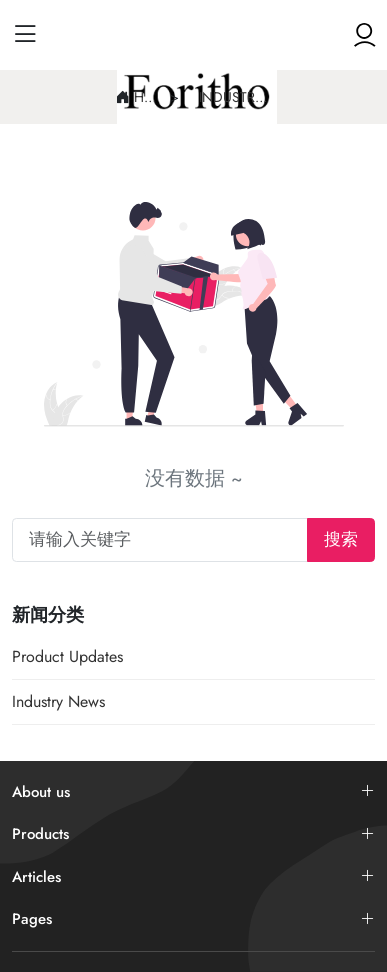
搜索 (341, 539)
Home (147, 97)
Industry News (235, 97)
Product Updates (67, 656)
